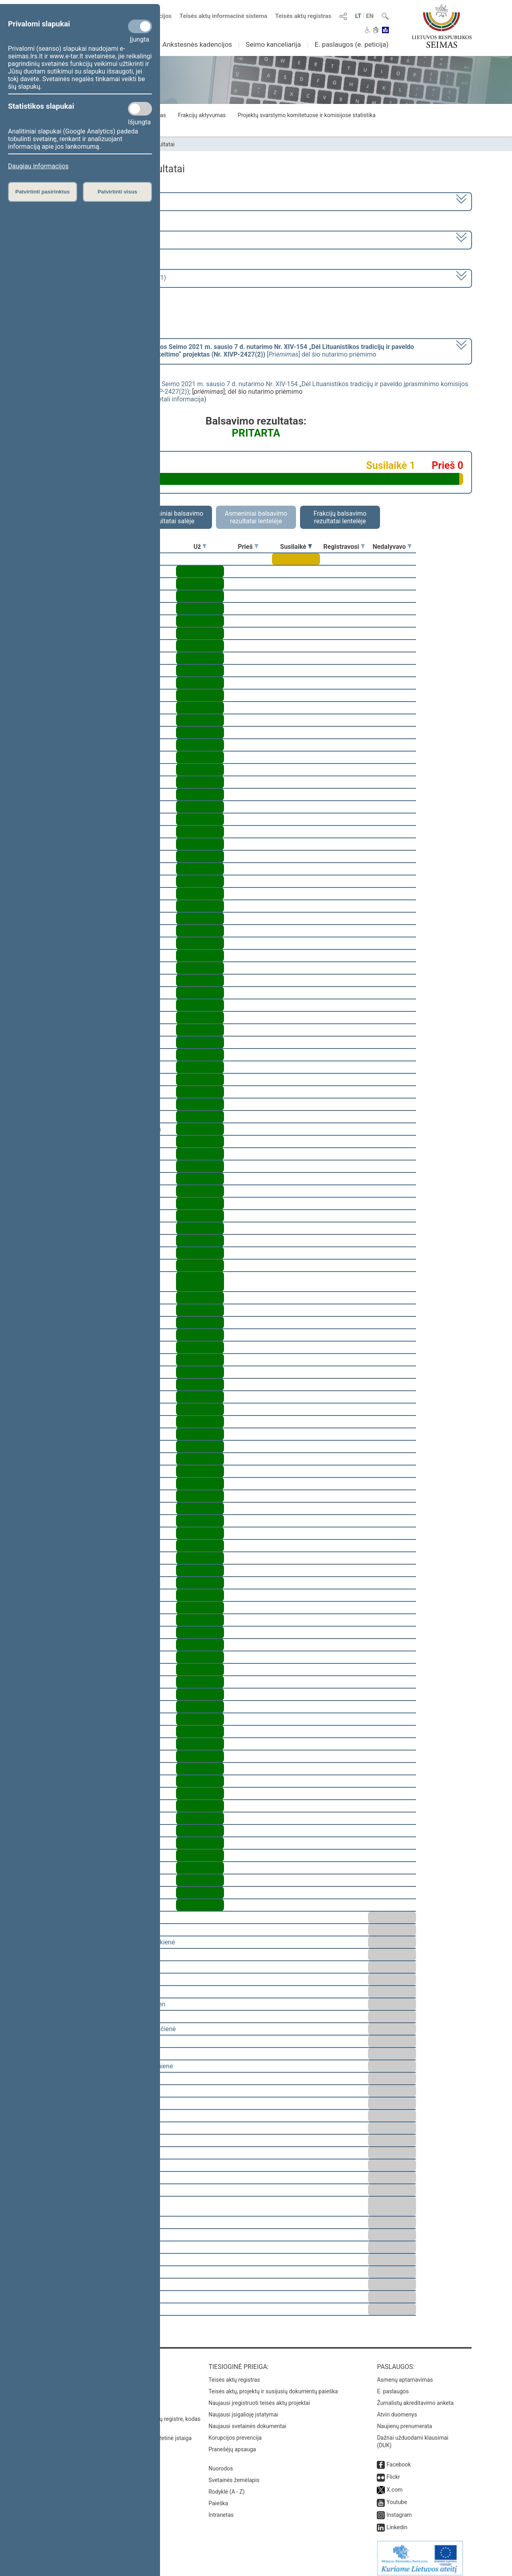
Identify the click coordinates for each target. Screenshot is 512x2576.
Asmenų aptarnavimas (405, 2374)
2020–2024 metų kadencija (84, 201)
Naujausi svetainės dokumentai (247, 2420)
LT (358, 16)
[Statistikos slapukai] (140, 109)
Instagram (399, 2509)
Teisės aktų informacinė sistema (224, 16)
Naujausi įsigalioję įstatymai (243, 2409)
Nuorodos (220, 2463)
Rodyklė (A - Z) (226, 2486)
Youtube (396, 2496)
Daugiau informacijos (38, 166)
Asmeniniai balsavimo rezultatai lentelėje (256, 517)
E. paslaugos (393, 2386)
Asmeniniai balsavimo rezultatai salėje (172, 517)
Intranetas (221, 2509)
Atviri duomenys (397, 2409)
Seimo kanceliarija (273, 44)
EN (370, 16)
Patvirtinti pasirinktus (42, 192)
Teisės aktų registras (303, 16)
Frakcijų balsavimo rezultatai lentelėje (340, 517)
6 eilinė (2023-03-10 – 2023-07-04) (94, 239)
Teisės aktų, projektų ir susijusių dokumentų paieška (273, 2386)
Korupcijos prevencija (235, 2432)
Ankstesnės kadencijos (197, 44)
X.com (394, 2484)
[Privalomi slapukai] (140, 26)
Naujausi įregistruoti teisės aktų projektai (259, 2397)
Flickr (393, 2471)
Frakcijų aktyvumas (202, 115)
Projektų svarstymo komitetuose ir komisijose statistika (306, 115)
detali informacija (179, 399)
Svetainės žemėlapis (233, 2474)
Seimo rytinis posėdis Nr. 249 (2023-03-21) (105, 277)
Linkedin (396, 2521)
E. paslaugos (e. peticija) (351, 44)
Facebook (398, 2459)
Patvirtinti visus (117, 192)
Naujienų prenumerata (404, 2420)
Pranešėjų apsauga (232, 2443)
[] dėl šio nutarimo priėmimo (229, 350)
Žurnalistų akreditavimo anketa (415, 2397)
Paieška (218, 2497)
